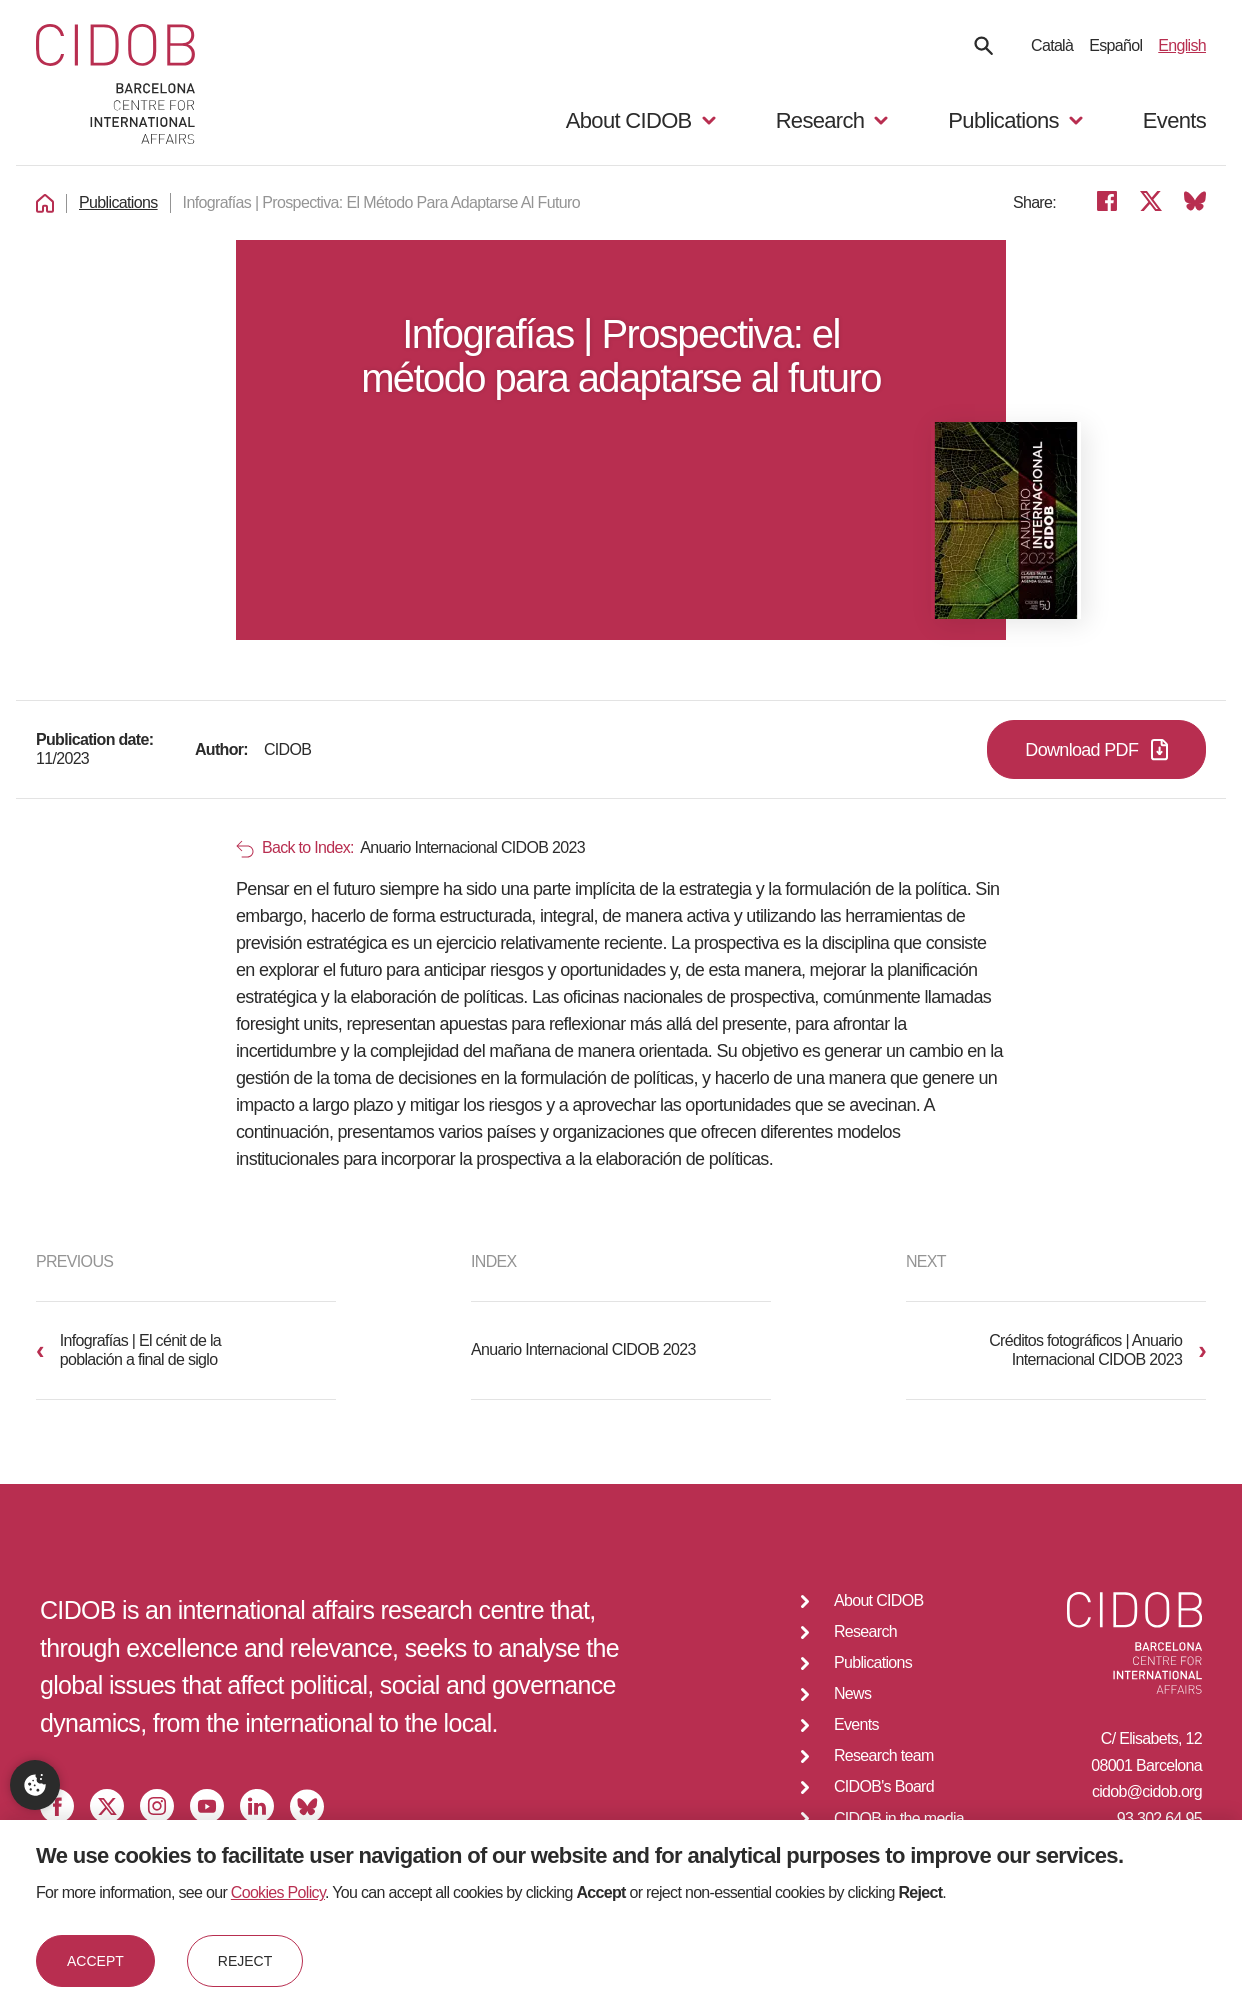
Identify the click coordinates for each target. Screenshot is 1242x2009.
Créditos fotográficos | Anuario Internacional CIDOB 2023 (1097, 1349)
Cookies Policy (278, 1892)
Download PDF (1096, 750)
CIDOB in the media (899, 1818)
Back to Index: (295, 848)
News (852, 1693)
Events (1174, 120)
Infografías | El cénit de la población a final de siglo (128, 1349)
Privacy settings (35, 1785)
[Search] (983, 45)
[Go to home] (115, 86)
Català (1052, 45)
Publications (118, 202)
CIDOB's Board (884, 1786)
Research (865, 1631)
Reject (245, 1961)
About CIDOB (878, 1600)
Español (1115, 45)
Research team (884, 1755)
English (1182, 45)
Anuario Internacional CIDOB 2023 (583, 1349)
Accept (95, 1961)
